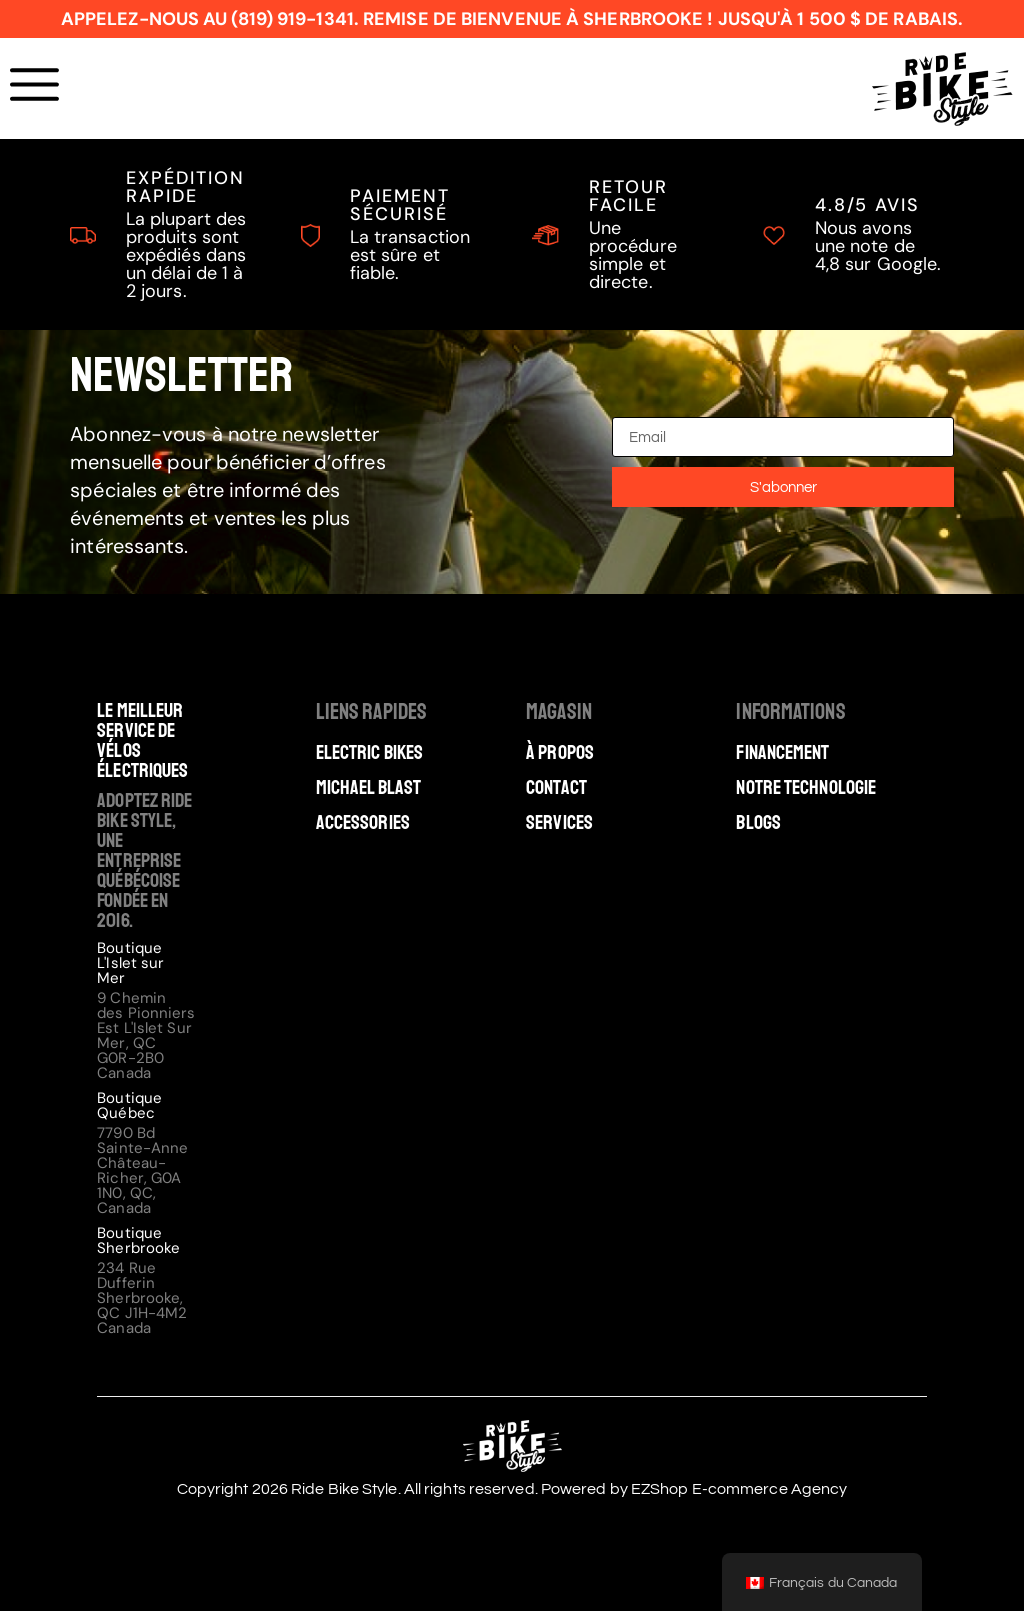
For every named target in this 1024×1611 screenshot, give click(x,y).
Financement (782, 753)
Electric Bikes (369, 753)
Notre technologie (806, 788)
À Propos (560, 753)
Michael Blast (368, 788)
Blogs (758, 823)
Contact (556, 788)
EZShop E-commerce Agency (739, 1489)
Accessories (363, 823)
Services (559, 823)
